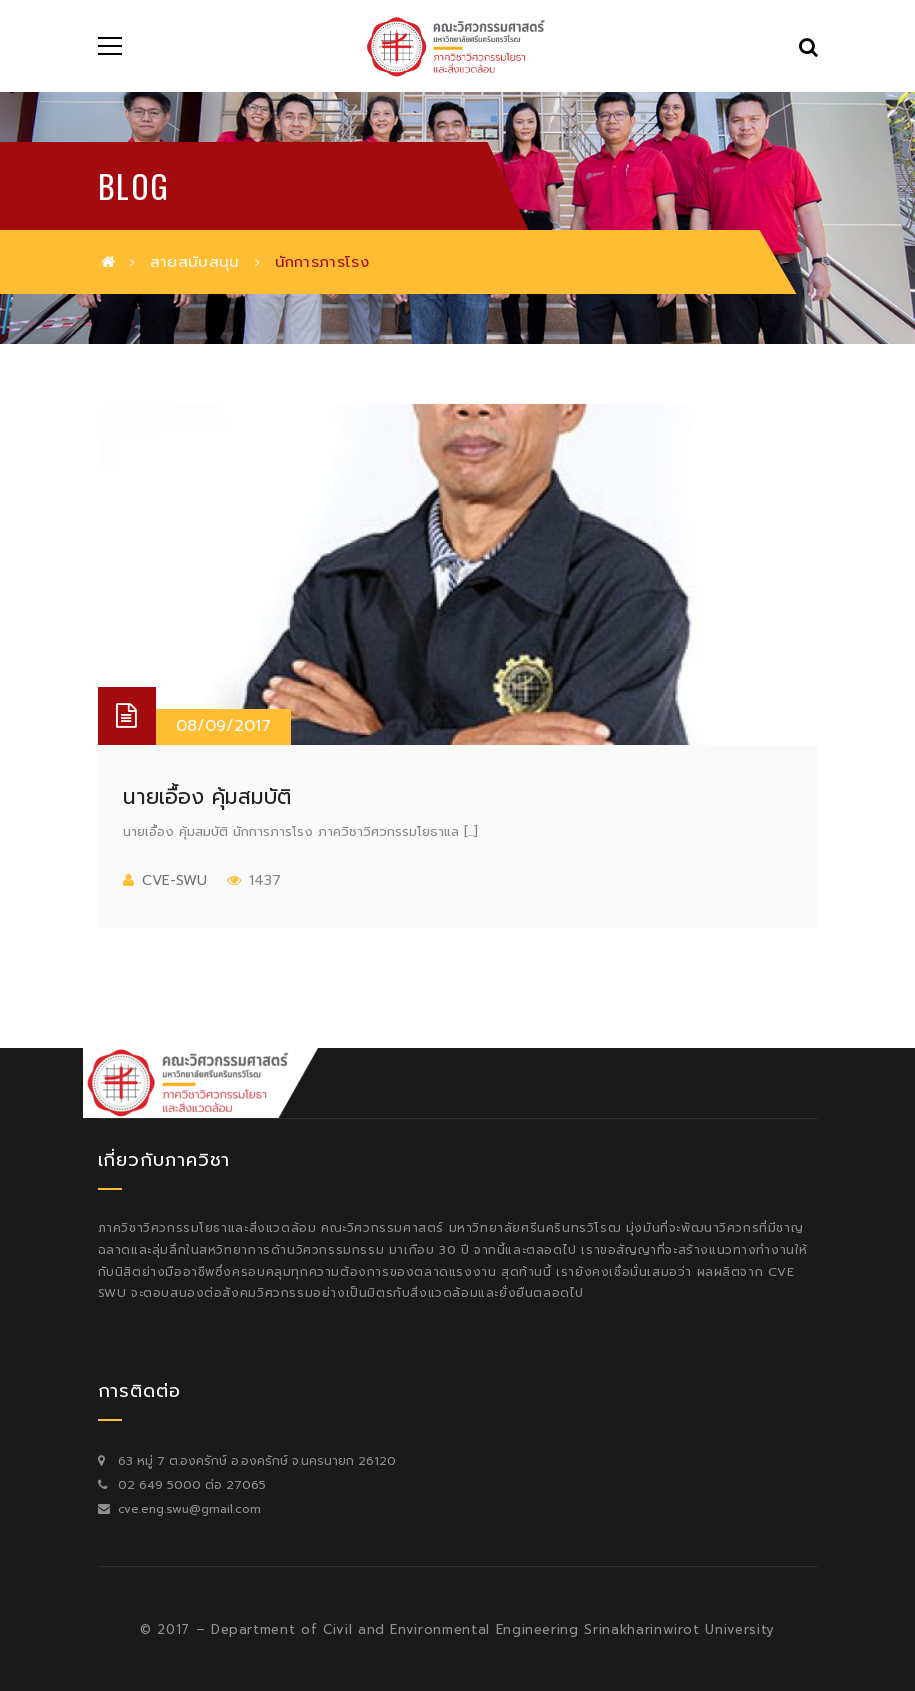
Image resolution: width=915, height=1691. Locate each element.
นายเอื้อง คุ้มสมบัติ (207, 797)
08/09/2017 (223, 726)
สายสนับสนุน (195, 262)
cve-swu (174, 880)
